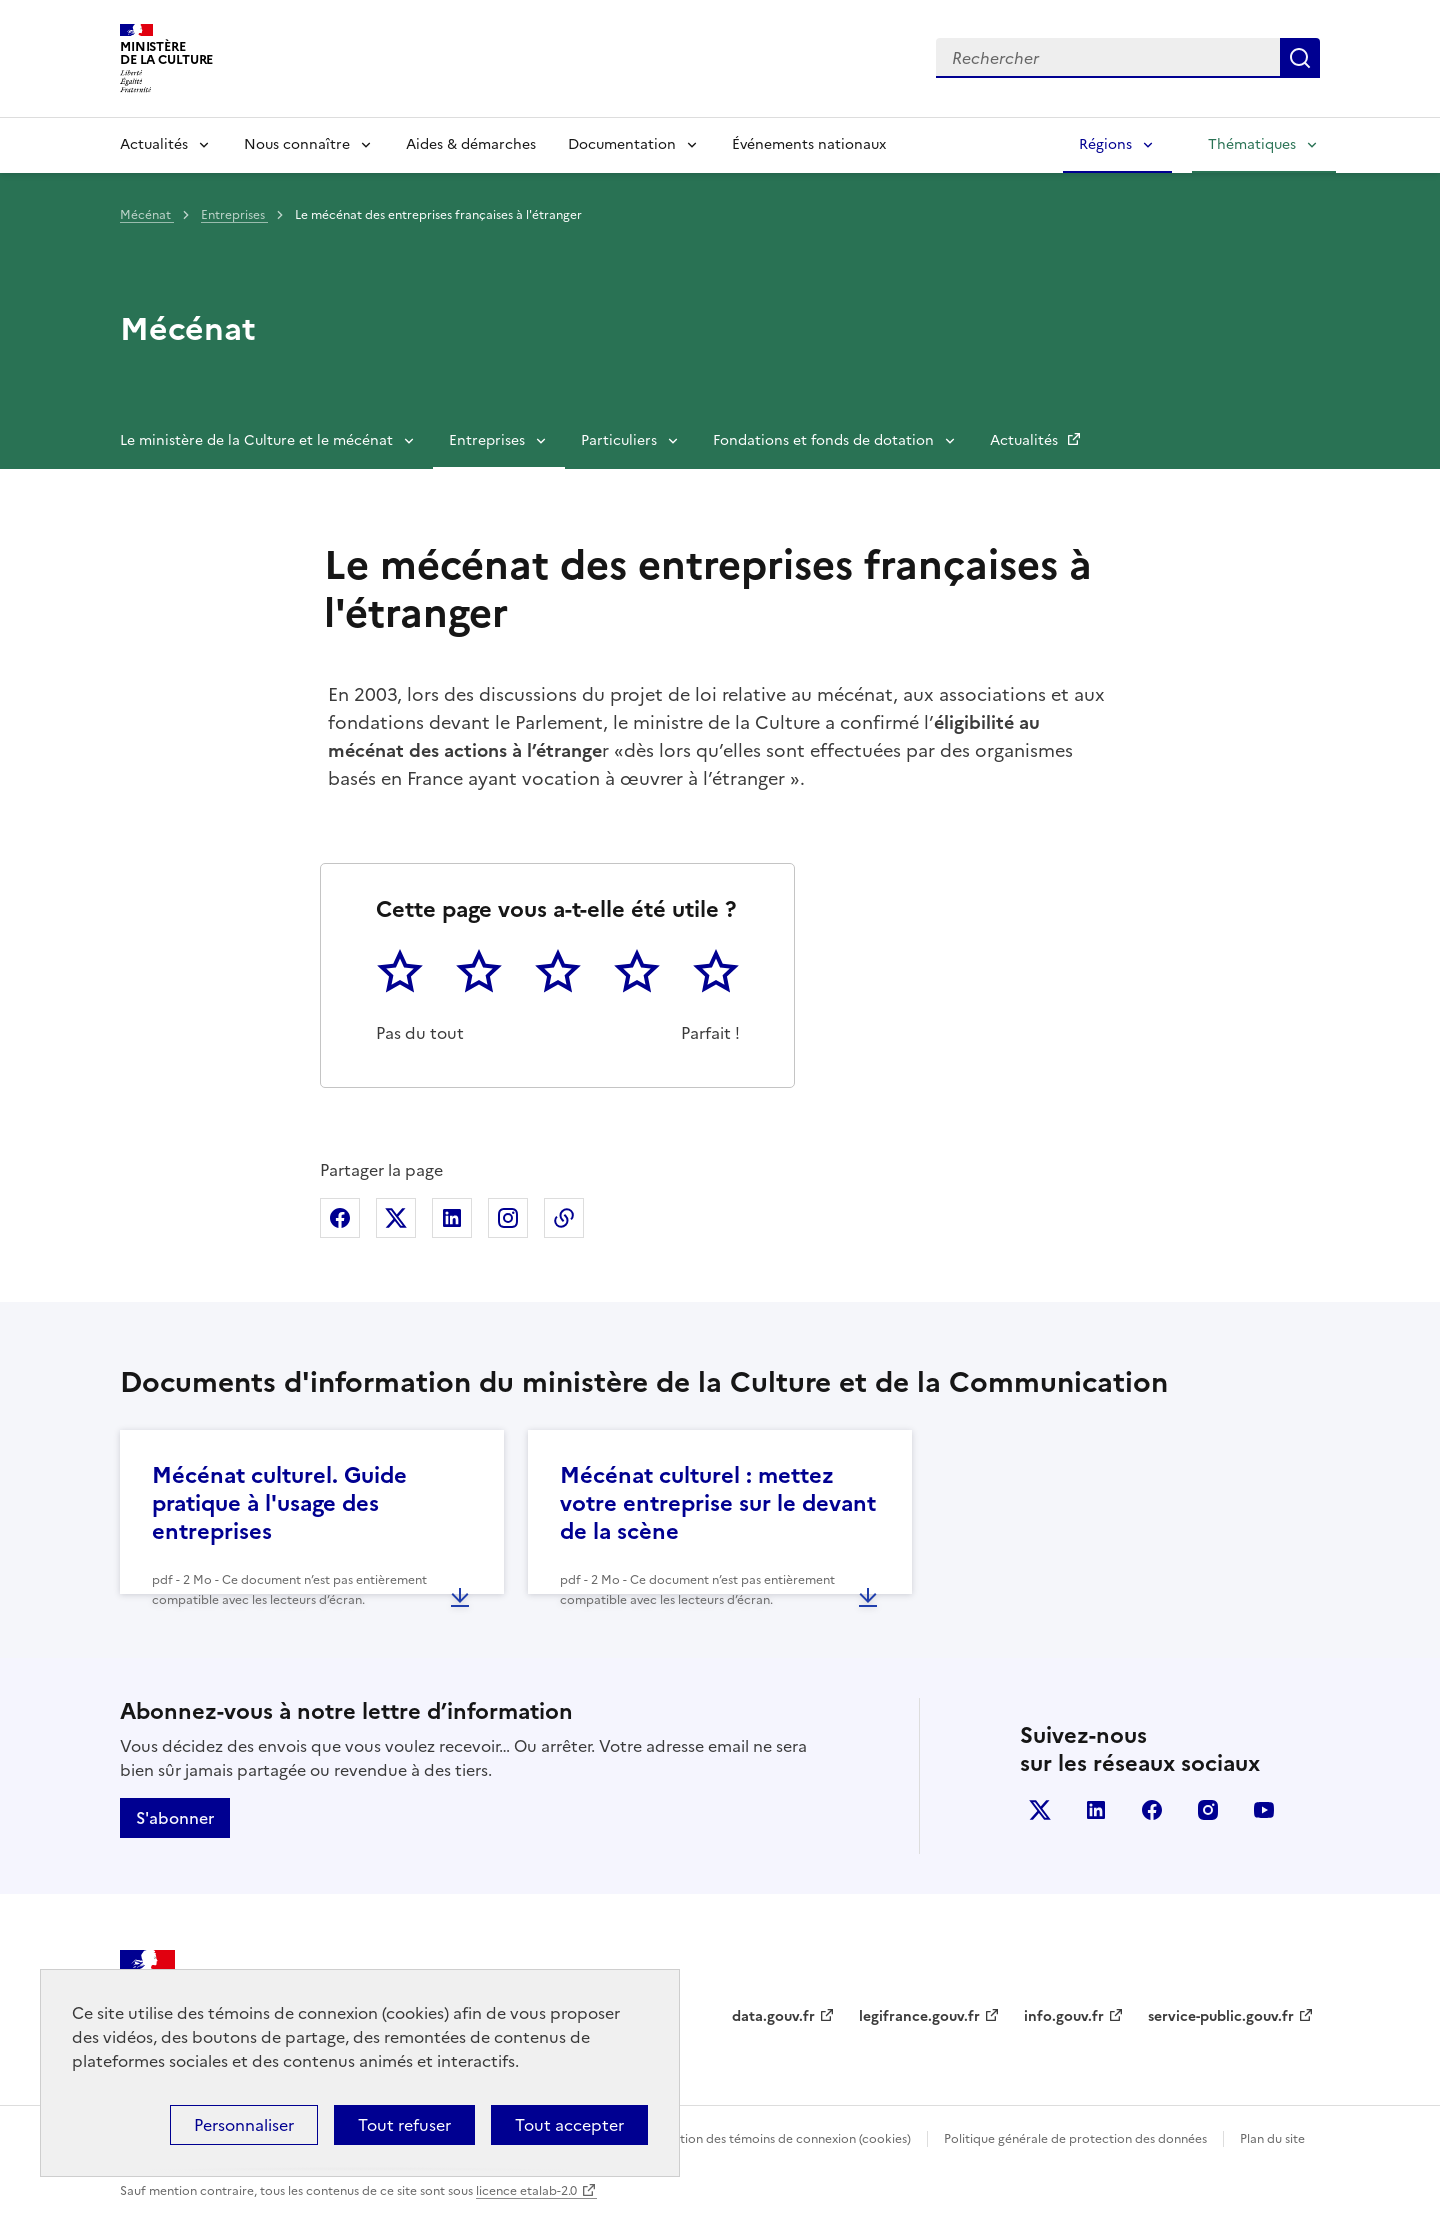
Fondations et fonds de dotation (823, 440)
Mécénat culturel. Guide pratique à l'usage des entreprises (279, 1503)
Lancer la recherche (1300, 58)
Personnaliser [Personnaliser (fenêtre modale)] (244, 2125)
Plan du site (1272, 2139)
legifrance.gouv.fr (919, 2016)
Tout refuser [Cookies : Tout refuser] (404, 2125)
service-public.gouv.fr (1221, 2016)
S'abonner (175, 1818)
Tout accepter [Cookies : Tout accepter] (569, 2125)
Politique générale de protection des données (1075, 2139)
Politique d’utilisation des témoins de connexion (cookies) (746, 2139)
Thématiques (1252, 144)
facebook (1152, 1810)
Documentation (622, 144)
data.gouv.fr (773, 2016)
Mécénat (147, 215)
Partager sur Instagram (508, 1218)
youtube (1264, 1810)
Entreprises (234, 215)
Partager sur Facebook (340, 1218)
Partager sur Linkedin (452, 1218)
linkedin (1096, 1810)
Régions (1105, 144)
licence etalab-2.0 (526, 2191)
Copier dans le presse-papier (564, 1218)
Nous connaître (297, 144)
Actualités (154, 144)
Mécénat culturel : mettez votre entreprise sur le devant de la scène (718, 1503)
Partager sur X (396, 1218)
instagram (1208, 1810)
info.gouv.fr (1064, 2016)
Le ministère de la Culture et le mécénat (256, 440)
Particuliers (619, 440)
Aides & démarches (471, 144)
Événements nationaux (809, 144)
